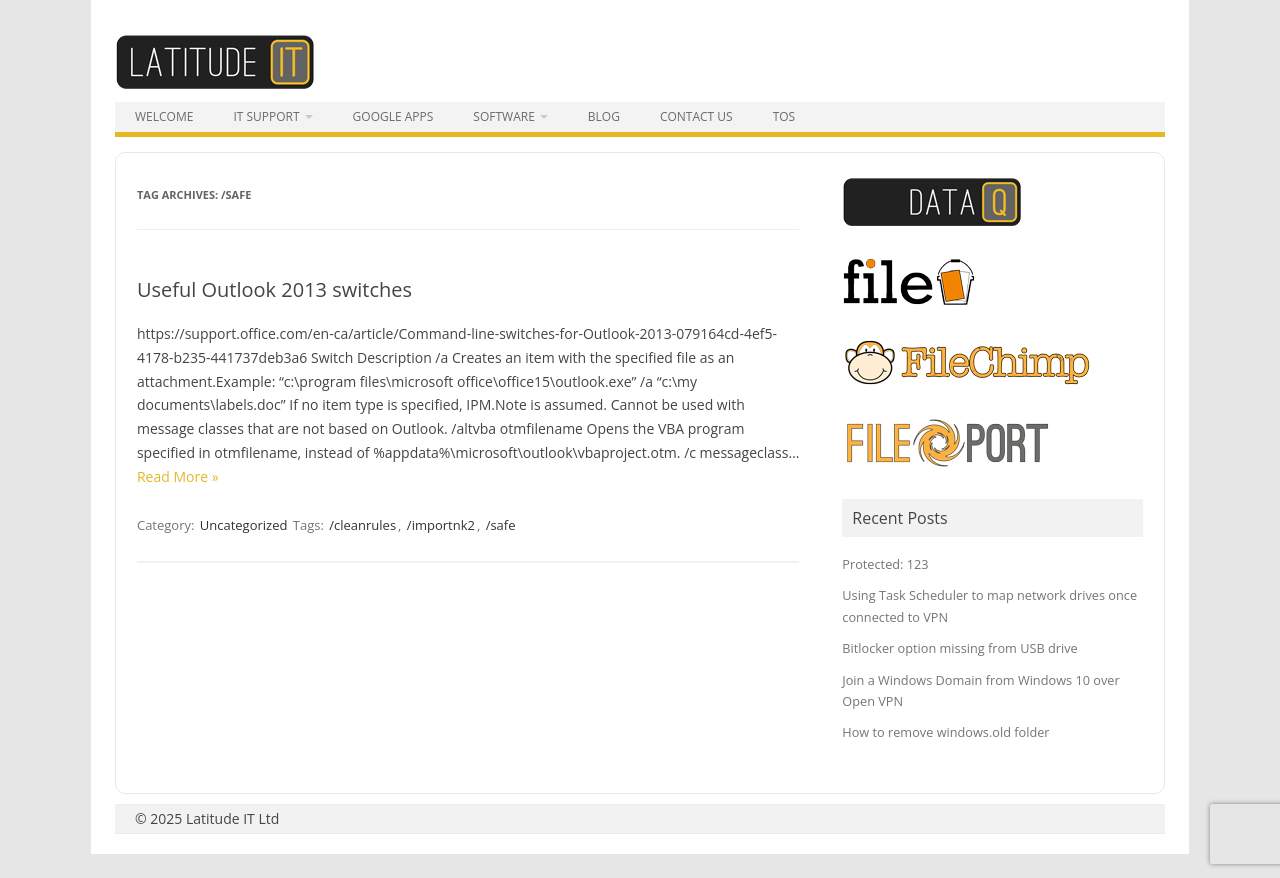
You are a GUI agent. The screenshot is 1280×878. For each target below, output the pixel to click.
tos (784, 116)
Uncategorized (244, 525)
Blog (604, 116)
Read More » (178, 476)
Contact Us (696, 116)
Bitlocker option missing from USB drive (959, 648)
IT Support (266, 116)
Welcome (164, 116)
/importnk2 (441, 525)
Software (503, 116)
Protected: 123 (885, 564)
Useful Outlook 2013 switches (274, 289)
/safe (501, 525)
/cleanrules (362, 525)
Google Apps (393, 116)
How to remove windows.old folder (945, 732)
